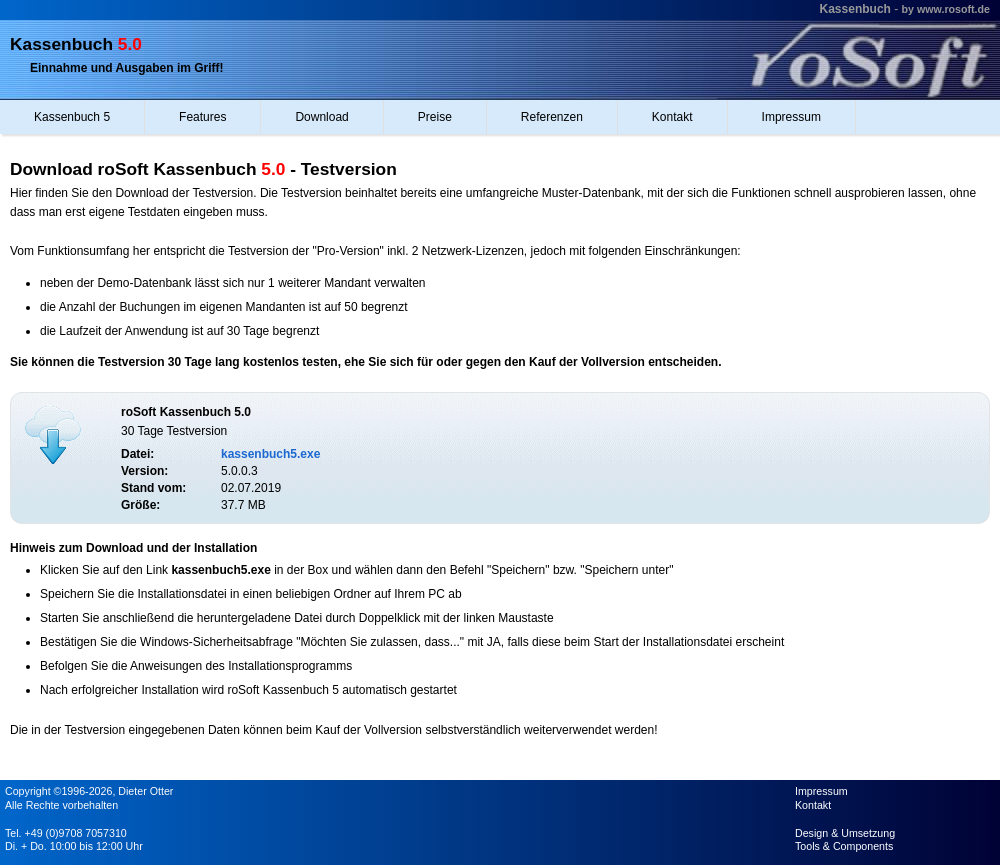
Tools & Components (844, 846)
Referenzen (552, 117)
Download (321, 117)
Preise (435, 117)
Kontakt (672, 117)
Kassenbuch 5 (72, 117)
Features (202, 117)
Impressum (791, 117)
